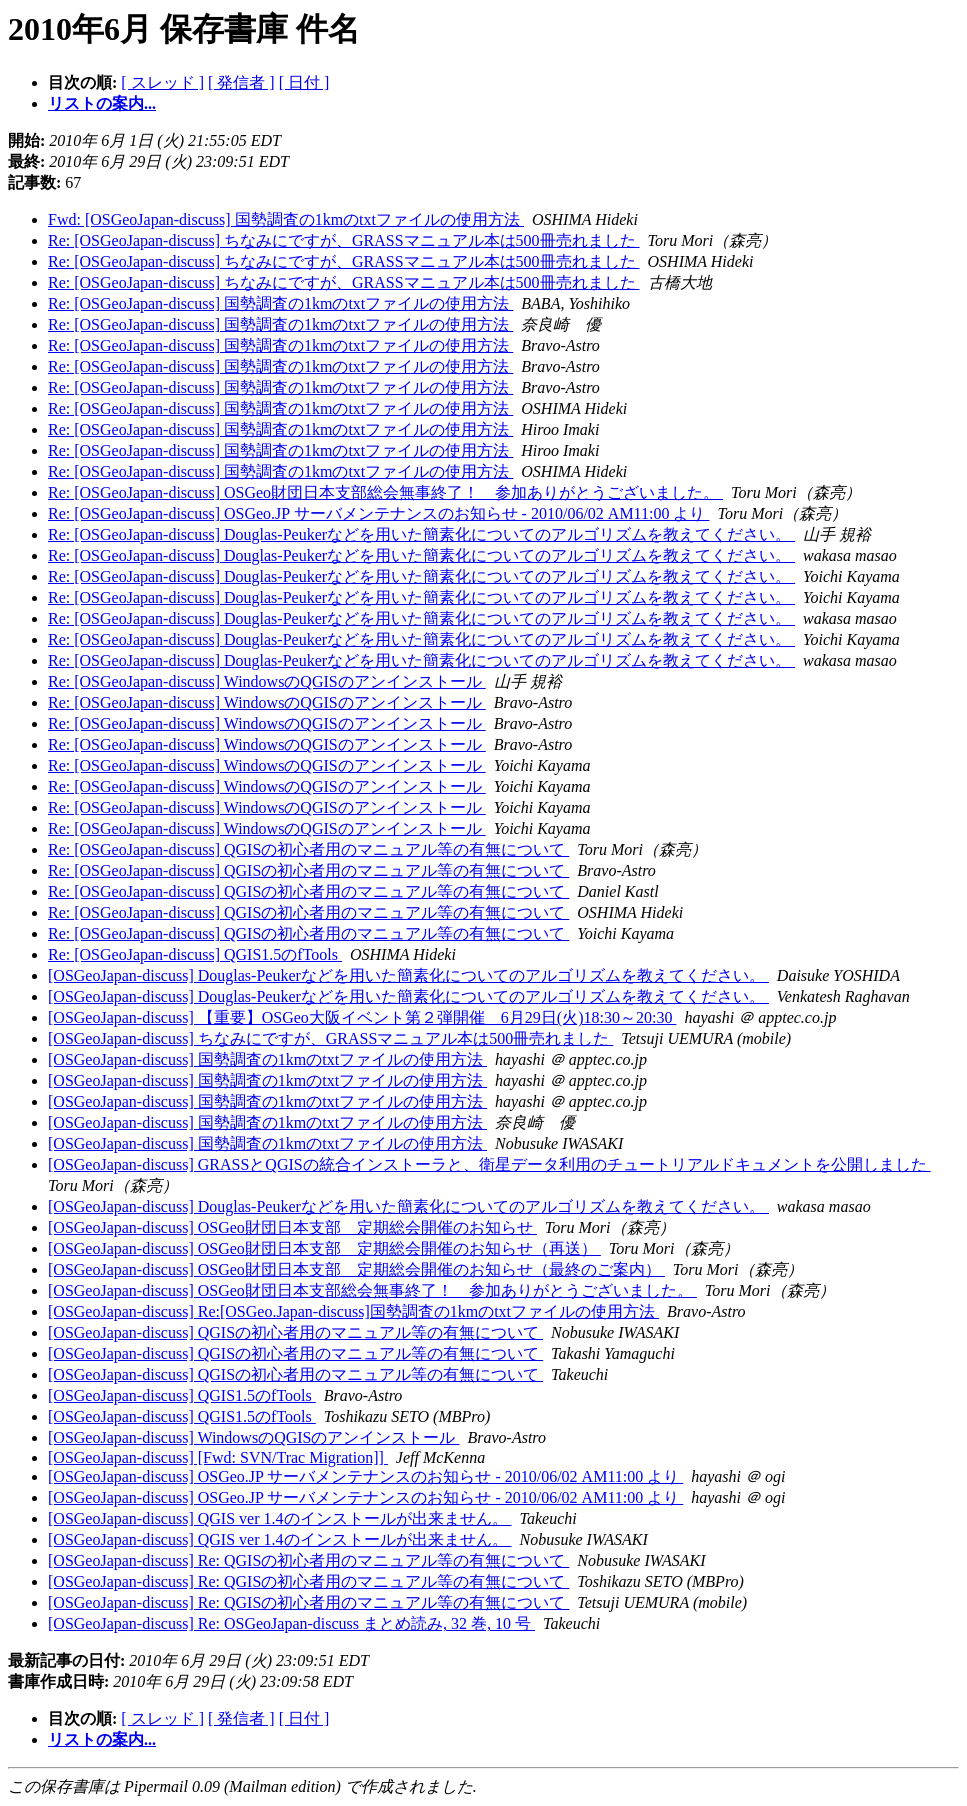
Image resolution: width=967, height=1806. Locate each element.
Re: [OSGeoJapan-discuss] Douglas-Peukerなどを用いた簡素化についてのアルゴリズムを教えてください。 (421, 534)
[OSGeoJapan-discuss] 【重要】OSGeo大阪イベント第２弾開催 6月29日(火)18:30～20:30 (362, 1017)
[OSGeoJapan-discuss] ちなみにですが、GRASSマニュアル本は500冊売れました (330, 1038)
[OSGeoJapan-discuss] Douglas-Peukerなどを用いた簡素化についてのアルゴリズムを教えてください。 (408, 975)
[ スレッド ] (162, 82)
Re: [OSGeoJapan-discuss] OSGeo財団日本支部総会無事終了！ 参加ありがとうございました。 (385, 492)
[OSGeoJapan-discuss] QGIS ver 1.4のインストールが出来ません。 (280, 1518)
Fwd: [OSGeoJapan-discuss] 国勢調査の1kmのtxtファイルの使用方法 (286, 219)
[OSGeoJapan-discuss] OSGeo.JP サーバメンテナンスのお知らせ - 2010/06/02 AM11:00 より (365, 1476)
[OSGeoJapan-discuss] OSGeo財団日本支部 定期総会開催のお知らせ (292, 1227)
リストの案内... (102, 103)
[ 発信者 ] (241, 82)
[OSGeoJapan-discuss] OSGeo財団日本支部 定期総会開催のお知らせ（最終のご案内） (356, 1269)
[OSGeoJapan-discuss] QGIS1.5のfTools (182, 1395)
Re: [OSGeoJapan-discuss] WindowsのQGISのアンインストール (267, 681)
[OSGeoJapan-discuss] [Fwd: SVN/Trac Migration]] (218, 1457)
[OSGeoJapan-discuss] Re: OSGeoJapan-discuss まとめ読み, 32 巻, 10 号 (291, 1623)
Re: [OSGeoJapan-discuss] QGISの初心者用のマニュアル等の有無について (308, 849)
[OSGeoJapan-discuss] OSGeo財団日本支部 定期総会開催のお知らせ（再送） (324, 1248)
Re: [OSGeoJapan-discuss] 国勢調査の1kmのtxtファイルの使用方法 (280, 303)
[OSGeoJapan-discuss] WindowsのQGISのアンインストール (253, 1437)
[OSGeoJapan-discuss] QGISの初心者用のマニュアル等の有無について (295, 1332)
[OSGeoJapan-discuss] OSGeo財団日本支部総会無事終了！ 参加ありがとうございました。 (372, 1290)
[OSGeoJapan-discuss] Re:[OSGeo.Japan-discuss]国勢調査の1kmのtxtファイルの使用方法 (353, 1311)
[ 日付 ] (304, 82)
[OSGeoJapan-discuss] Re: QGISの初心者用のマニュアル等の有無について (308, 1560)
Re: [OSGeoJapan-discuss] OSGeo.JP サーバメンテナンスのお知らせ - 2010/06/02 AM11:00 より (378, 513)
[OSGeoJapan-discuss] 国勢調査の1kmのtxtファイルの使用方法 (267, 1059)
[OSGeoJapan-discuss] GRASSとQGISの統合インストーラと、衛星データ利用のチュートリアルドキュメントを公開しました (489, 1164)
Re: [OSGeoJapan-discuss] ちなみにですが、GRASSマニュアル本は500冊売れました (344, 240)
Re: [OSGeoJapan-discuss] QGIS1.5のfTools (195, 954)
